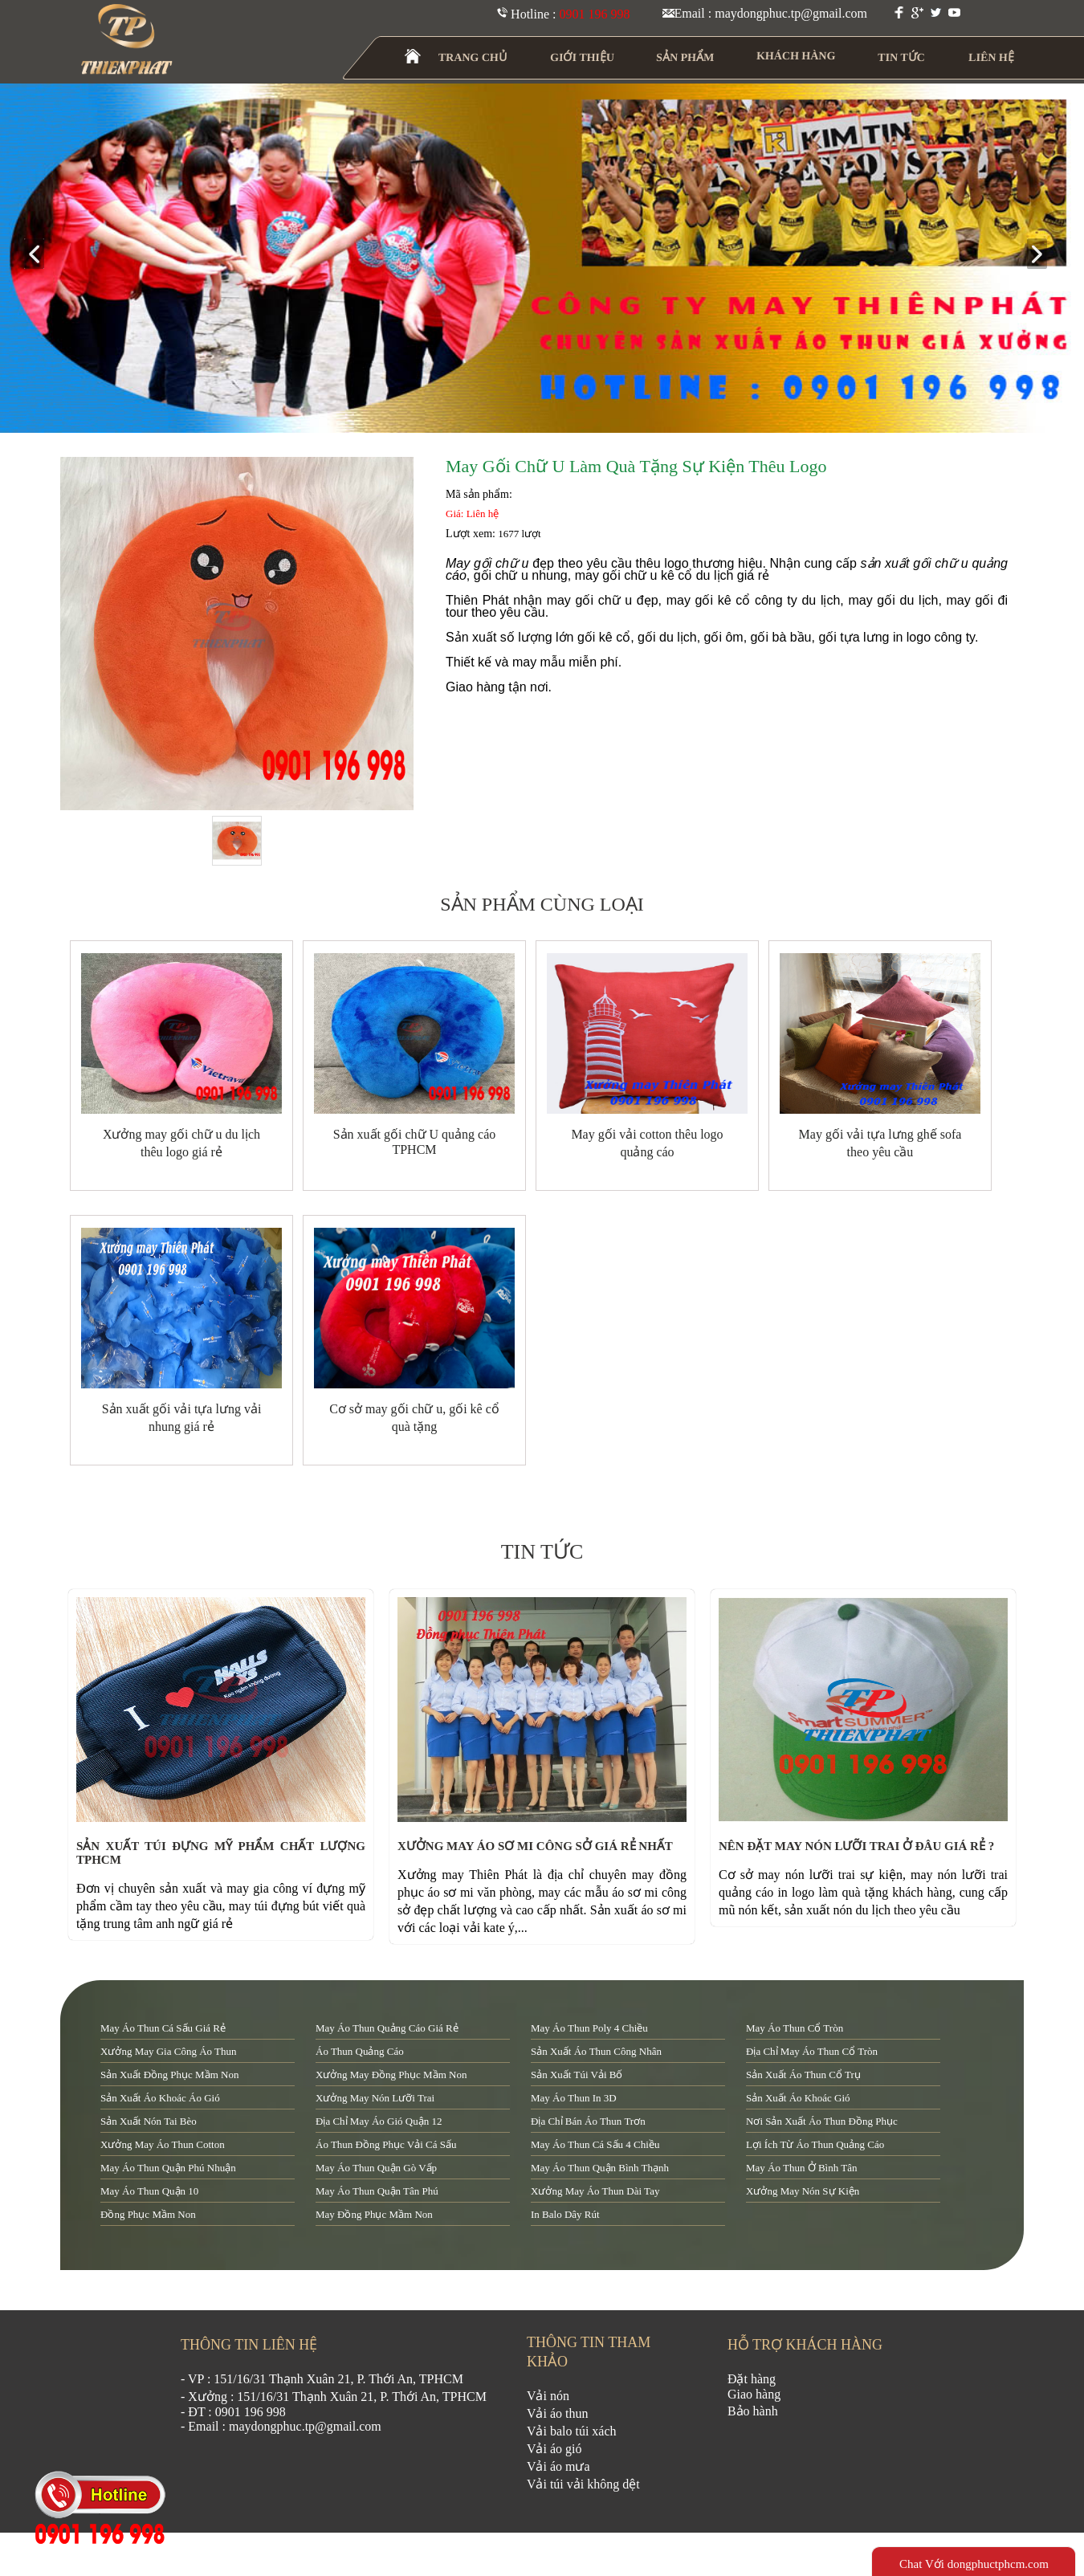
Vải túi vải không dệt (583, 2484)
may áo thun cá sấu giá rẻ (163, 2028)
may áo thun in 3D (574, 2098)
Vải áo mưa (558, 2466)
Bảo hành (752, 2411)
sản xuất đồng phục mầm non (169, 2075)
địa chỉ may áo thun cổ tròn (812, 2051)
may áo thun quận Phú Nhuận (168, 2168)
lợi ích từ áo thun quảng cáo (815, 2144)
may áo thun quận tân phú (377, 2191)
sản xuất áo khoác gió (798, 2098)
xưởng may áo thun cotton (162, 2144)
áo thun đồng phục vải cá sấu (386, 2144)
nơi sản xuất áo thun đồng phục (822, 2121)
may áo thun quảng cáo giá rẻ (387, 2028)
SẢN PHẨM (685, 57)
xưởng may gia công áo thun (168, 2051)
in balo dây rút (565, 2214)
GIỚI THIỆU (583, 57)
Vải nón (548, 2396)
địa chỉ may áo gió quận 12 (379, 2121)
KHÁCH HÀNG (796, 56)
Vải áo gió (554, 2449)
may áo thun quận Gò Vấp (376, 2168)
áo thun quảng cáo (360, 2051)
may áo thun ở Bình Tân (801, 2168)
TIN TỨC (902, 57)
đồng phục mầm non (148, 2214)
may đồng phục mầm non (374, 2214)
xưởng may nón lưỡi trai (375, 2098)
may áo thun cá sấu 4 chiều (595, 2144)
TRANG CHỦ (472, 57)
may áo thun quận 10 (149, 2191)
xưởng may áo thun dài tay (595, 2191)
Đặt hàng (751, 2379)
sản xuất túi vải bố (576, 2075)
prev (40, 254)
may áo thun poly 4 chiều (589, 2028)
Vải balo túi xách (572, 2431)
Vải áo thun (558, 2413)
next (1043, 254)
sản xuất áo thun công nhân (596, 2051)
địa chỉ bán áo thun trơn (588, 2121)
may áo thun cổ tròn (794, 2028)
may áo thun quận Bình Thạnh (600, 2168)
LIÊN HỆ (991, 57)
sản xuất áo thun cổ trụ (803, 2075)
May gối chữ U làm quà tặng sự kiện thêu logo (636, 466)
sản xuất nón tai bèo (148, 2121)
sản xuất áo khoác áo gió (160, 2098)
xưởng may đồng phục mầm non (391, 2075)
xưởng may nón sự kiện (802, 2191)
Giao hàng (753, 2394)
